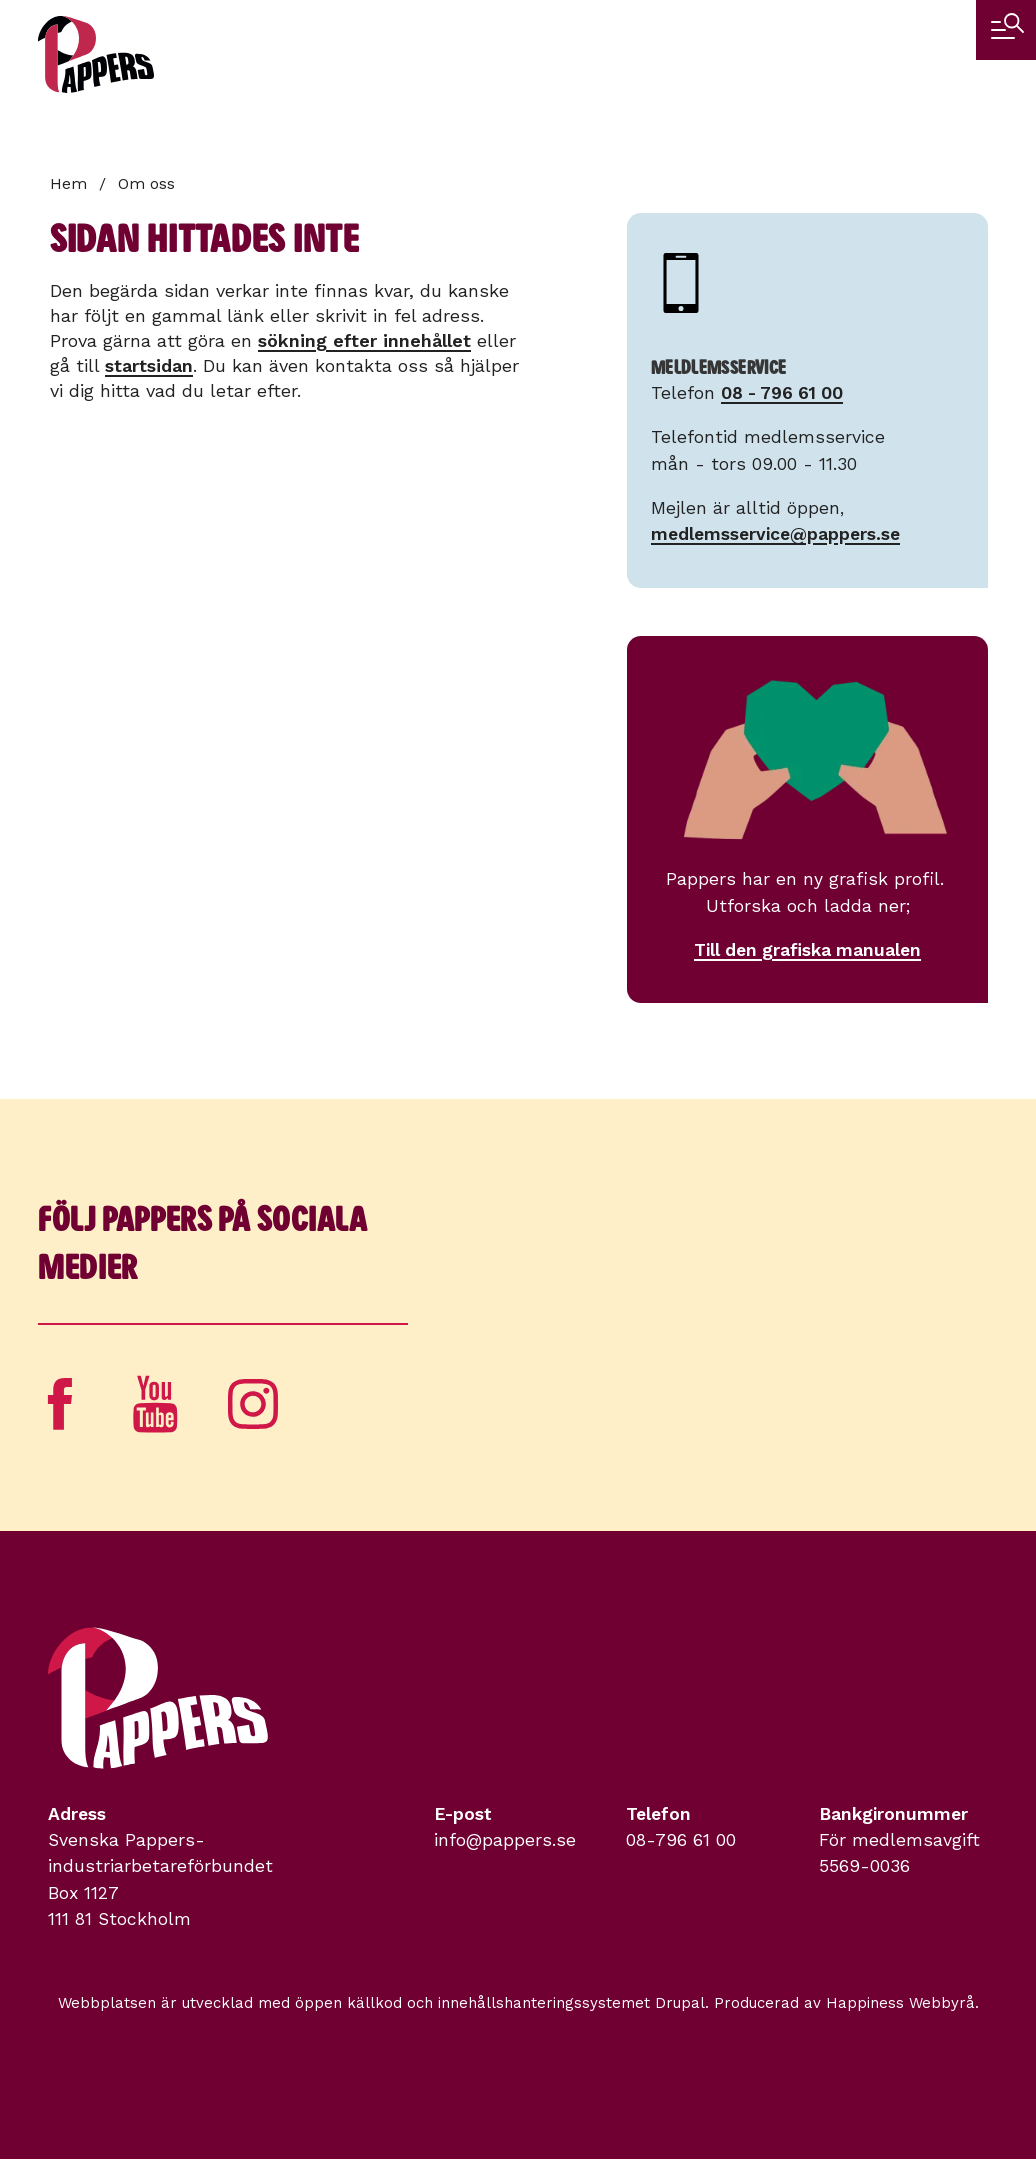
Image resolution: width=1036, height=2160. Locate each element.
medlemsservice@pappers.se (775, 534)
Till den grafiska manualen (807, 950)
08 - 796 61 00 (782, 393)
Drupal (680, 2003)
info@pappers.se (505, 1840)
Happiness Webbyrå (900, 2003)
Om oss (146, 183)
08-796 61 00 (681, 1840)
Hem (68, 183)
